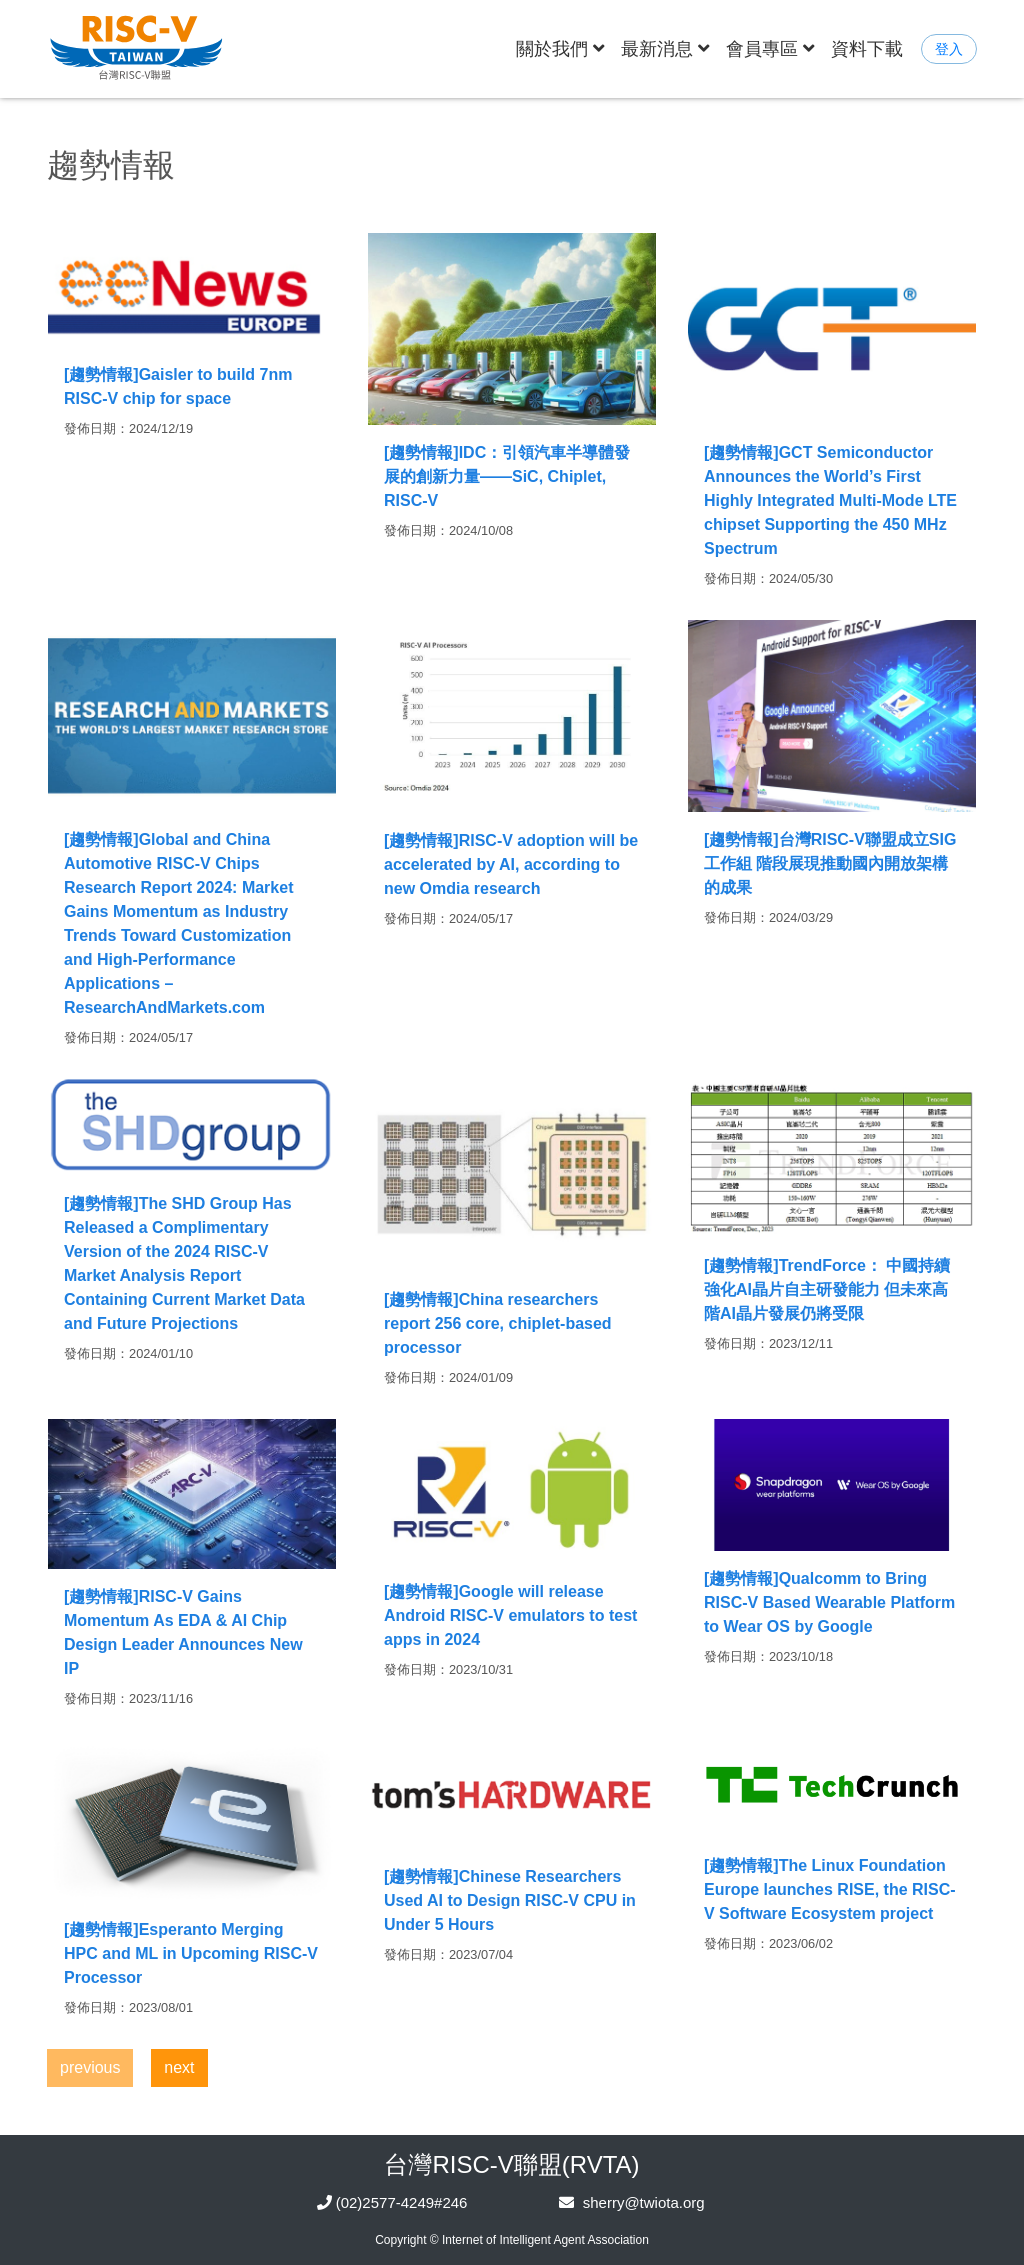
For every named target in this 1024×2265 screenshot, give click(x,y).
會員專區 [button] (770, 48)
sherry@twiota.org (644, 2202)
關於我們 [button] (564, 46)
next (179, 2067)
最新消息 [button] (665, 48)
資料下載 (867, 48)
